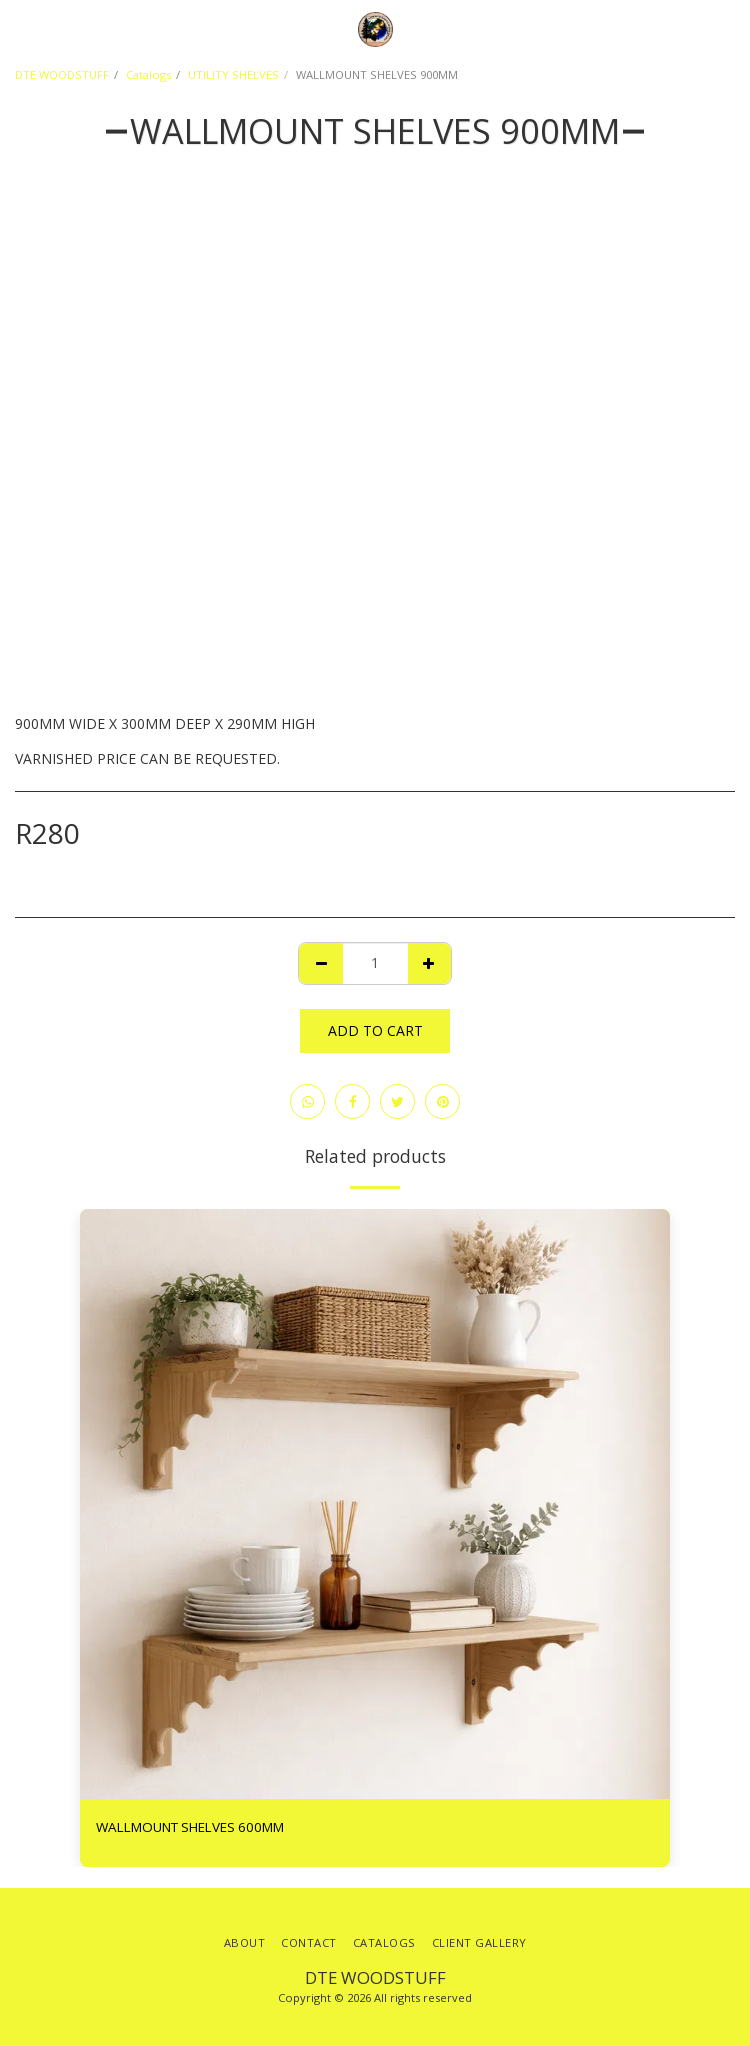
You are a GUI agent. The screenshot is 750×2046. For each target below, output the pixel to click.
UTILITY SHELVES (233, 74)
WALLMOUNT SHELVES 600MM (190, 1827)
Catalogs (148, 74)
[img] (375, 1504)
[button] (22, 28)
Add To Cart (375, 1030)
